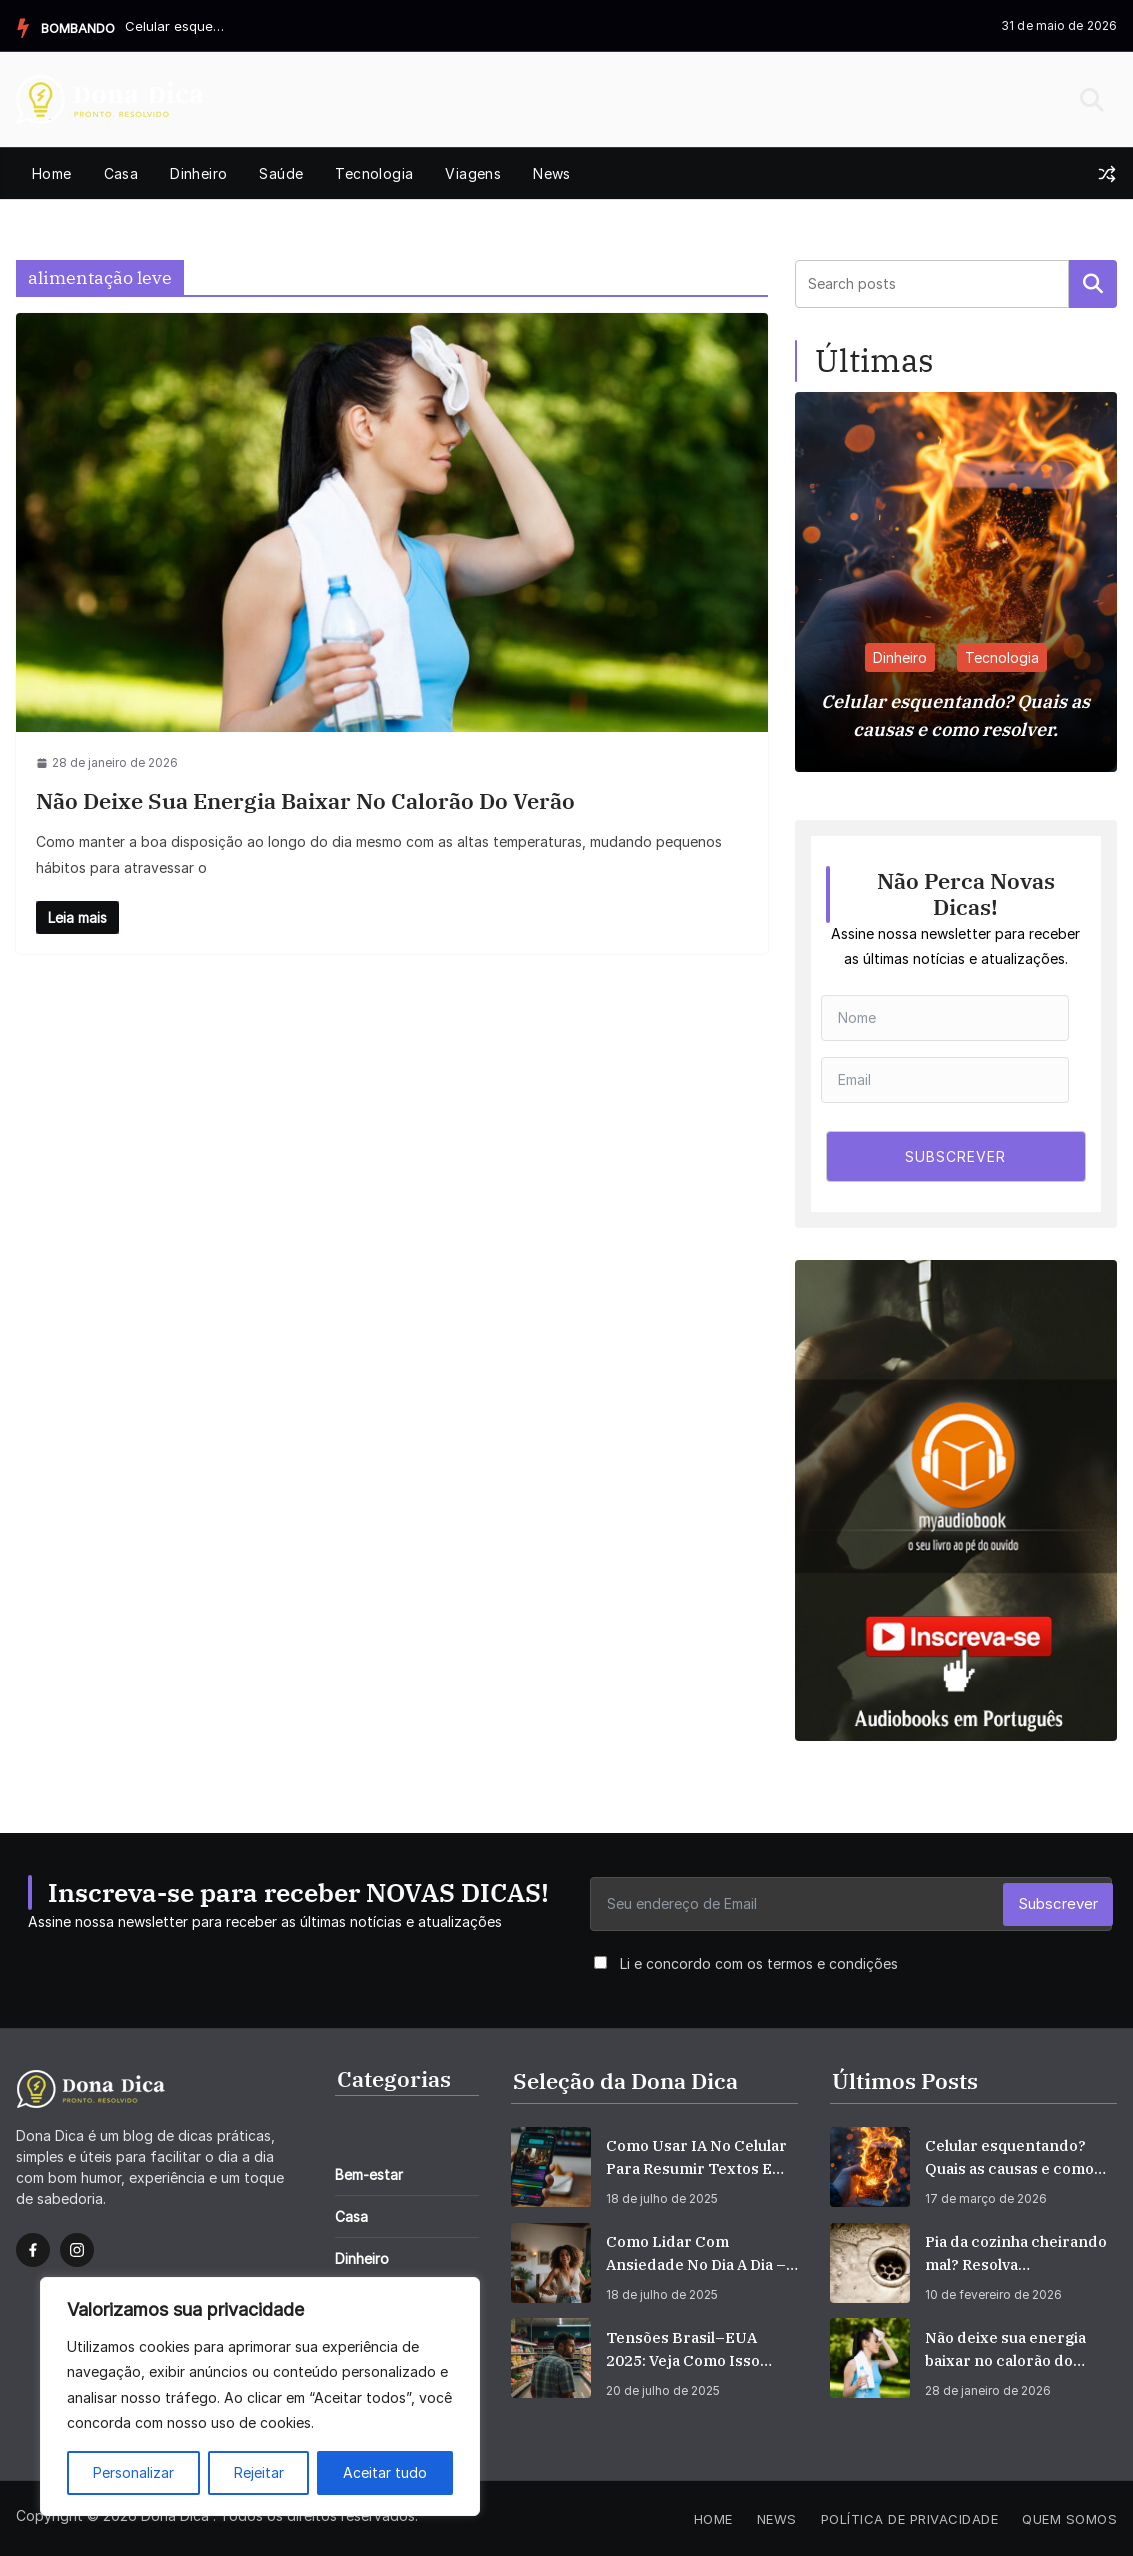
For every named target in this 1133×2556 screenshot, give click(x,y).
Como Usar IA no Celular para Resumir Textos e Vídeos (696, 2158)
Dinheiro (198, 173)
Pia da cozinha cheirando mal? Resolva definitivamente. (1016, 2254)
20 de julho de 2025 (663, 2390)
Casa (121, 173)
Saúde (281, 173)
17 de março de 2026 (986, 2198)
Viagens (473, 173)
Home (52, 173)
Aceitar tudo (385, 2472)
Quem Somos (1069, 2519)
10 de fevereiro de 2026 (993, 2294)
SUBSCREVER (955, 1156)
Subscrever (1058, 1903)
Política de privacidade (910, 2519)
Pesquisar (1093, 284)
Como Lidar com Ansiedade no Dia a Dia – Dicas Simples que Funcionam (696, 2254)
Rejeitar (259, 2472)
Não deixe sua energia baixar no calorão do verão (305, 800)
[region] (260, 2396)
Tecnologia (374, 173)
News (552, 173)
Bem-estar (369, 2174)
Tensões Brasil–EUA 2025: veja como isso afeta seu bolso (683, 2350)
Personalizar (133, 2472)
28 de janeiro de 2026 (988, 2390)
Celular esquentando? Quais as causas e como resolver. (175, 26)
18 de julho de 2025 (662, 2198)
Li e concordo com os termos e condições (759, 1963)
